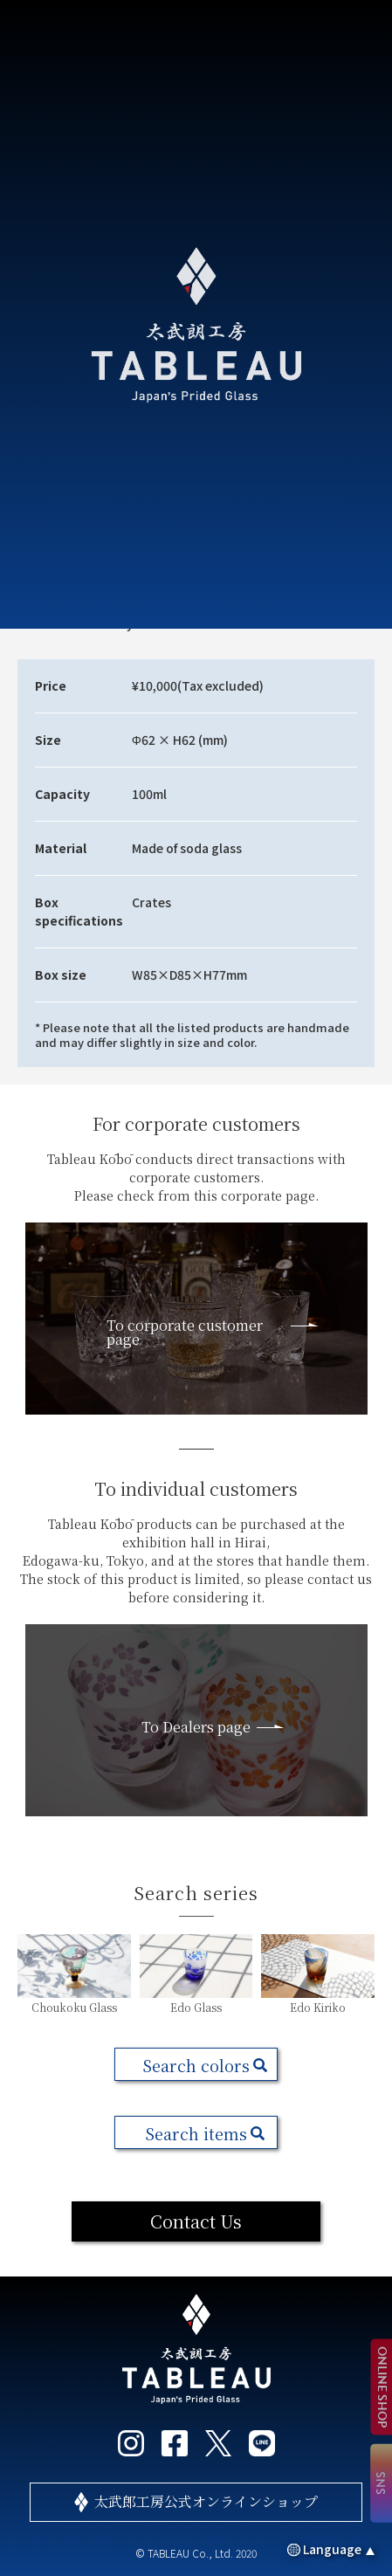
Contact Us (196, 2221)
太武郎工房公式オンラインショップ (206, 2501)
